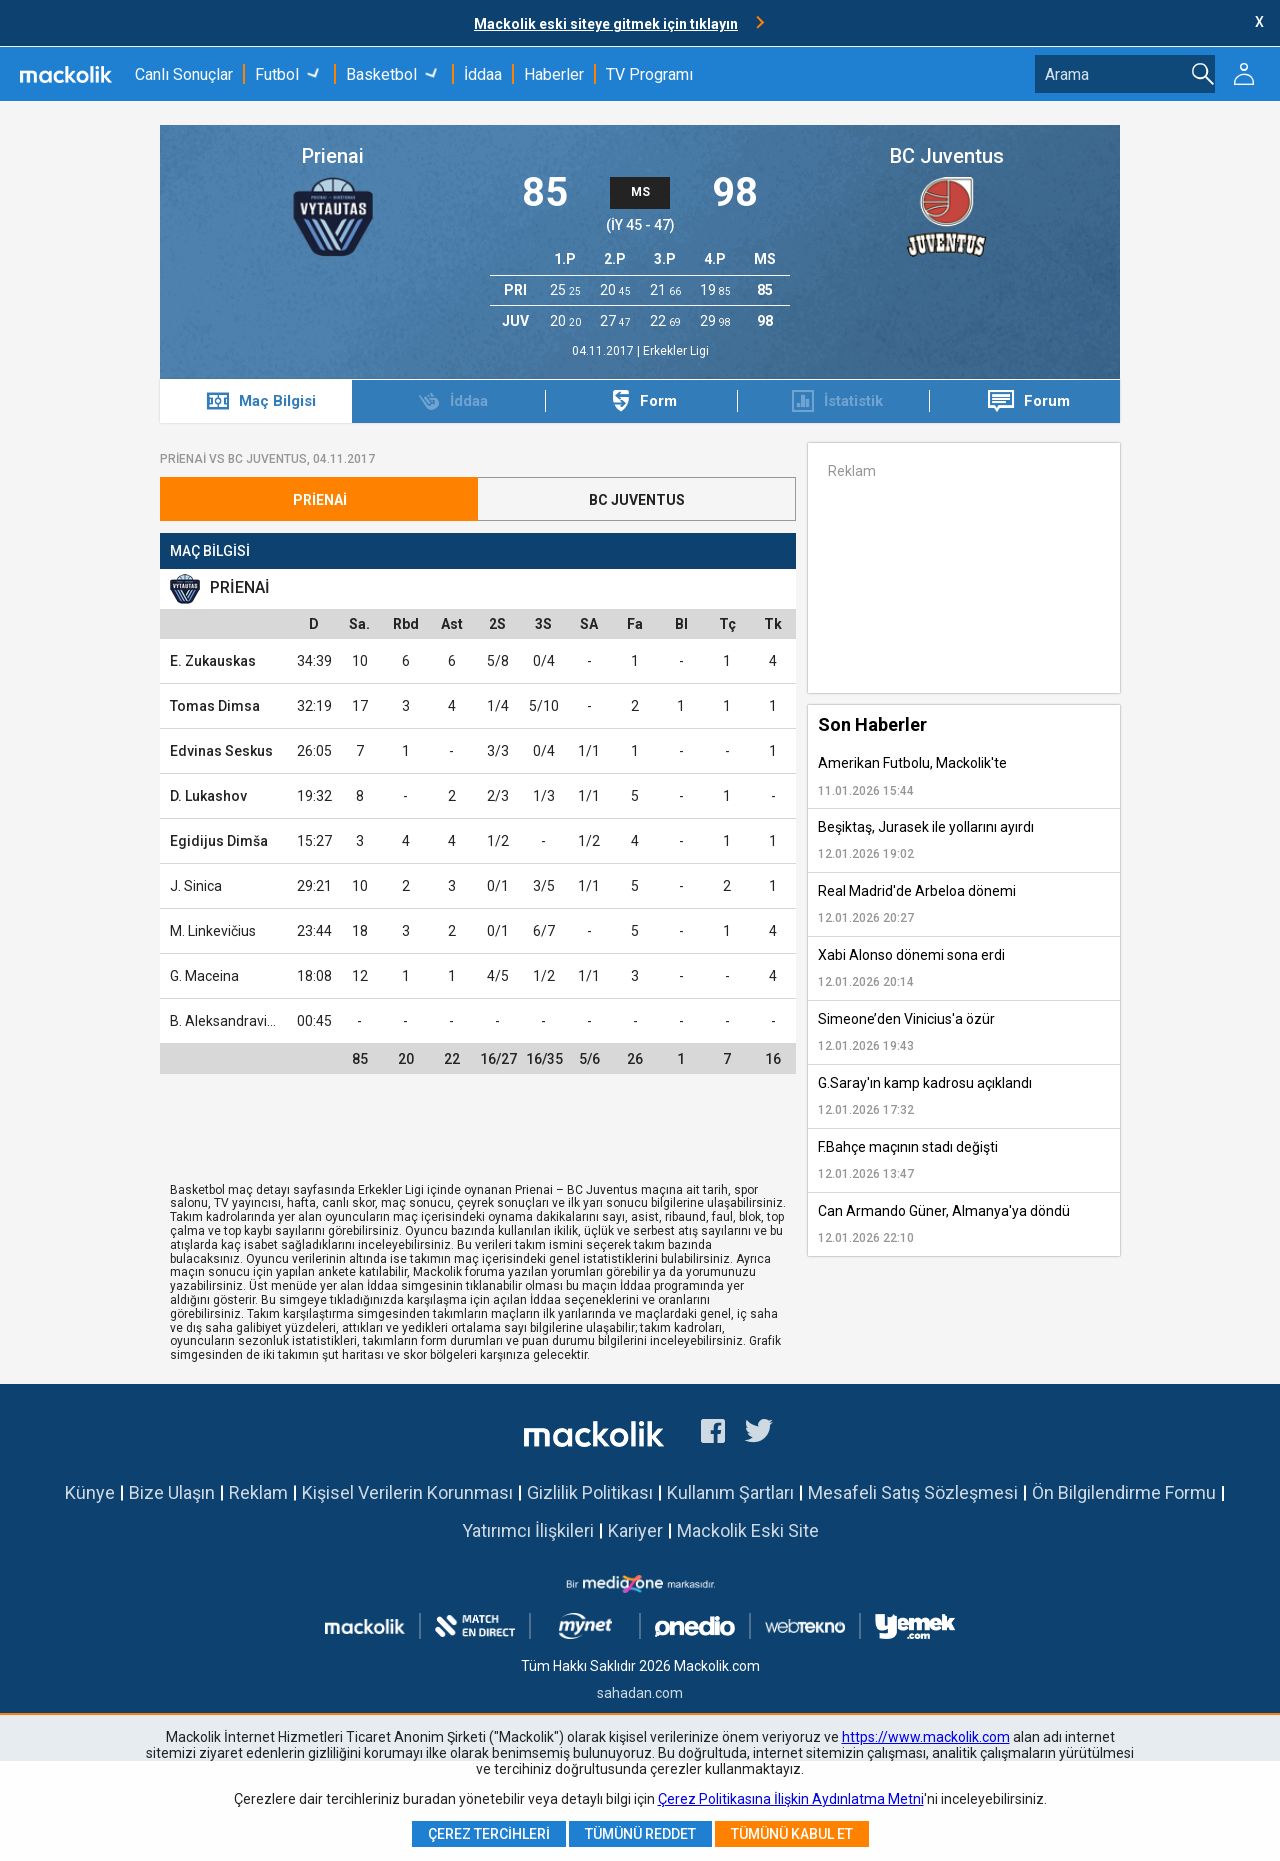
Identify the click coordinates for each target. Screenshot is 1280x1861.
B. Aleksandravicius (231, 1021)
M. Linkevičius (213, 931)
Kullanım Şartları (730, 1492)
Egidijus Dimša (219, 841)
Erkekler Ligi (676, 351)
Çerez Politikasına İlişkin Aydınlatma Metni (791, 1799)
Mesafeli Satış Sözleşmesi (913, 1492)
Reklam (258, 1492)
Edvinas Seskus (221, 751)
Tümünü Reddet (640, 1834)
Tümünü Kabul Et (792, 1834)
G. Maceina (204, 976)
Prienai (333, 156)
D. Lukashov (208, 796)
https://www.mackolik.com (926, 1737)
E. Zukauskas (213, 661)
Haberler (554, 74)
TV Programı (649, 74)
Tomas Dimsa (215, 706)
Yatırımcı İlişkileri (528, 1530)
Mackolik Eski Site (748, 1530)
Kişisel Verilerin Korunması (407, 1492)
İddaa (483, 74)
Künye (90, 1492)
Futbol (277, 74)
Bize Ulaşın (172, 1492)
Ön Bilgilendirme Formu (1124, 1492)
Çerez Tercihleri (489, 1834)
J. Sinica (196, 886)
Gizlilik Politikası (590, 1492)
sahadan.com (640, 1693)
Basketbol (381, 74)
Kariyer (635, 1530)
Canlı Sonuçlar (184, 74)
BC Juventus (947, 156)
